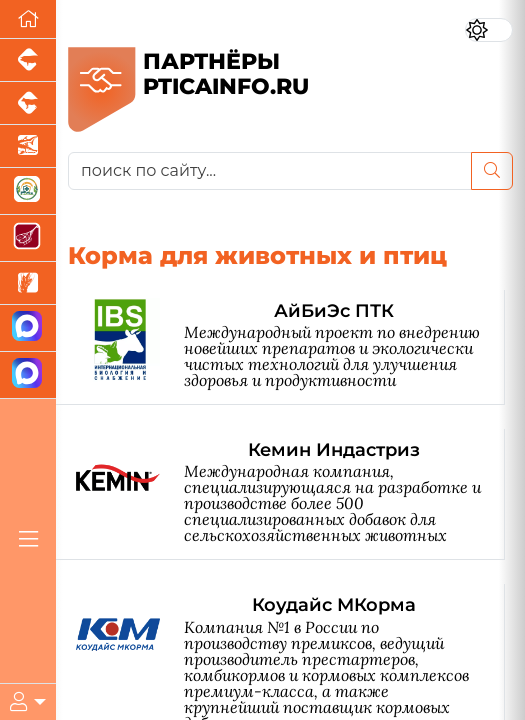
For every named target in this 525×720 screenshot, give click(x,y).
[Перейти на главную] (28, 19)
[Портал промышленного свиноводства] (28, 60)
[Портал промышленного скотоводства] (28, 103)
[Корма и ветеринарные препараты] (28, 191)
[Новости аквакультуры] (28, 146)
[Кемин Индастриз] (290, 494)
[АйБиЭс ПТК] (290, 347)
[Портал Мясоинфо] (28, 238)
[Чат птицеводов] (28, 375)
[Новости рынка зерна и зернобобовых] (28, 283)
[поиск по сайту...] (270, 171)
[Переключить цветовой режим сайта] (489, 30)
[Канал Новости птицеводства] (28, 328)
